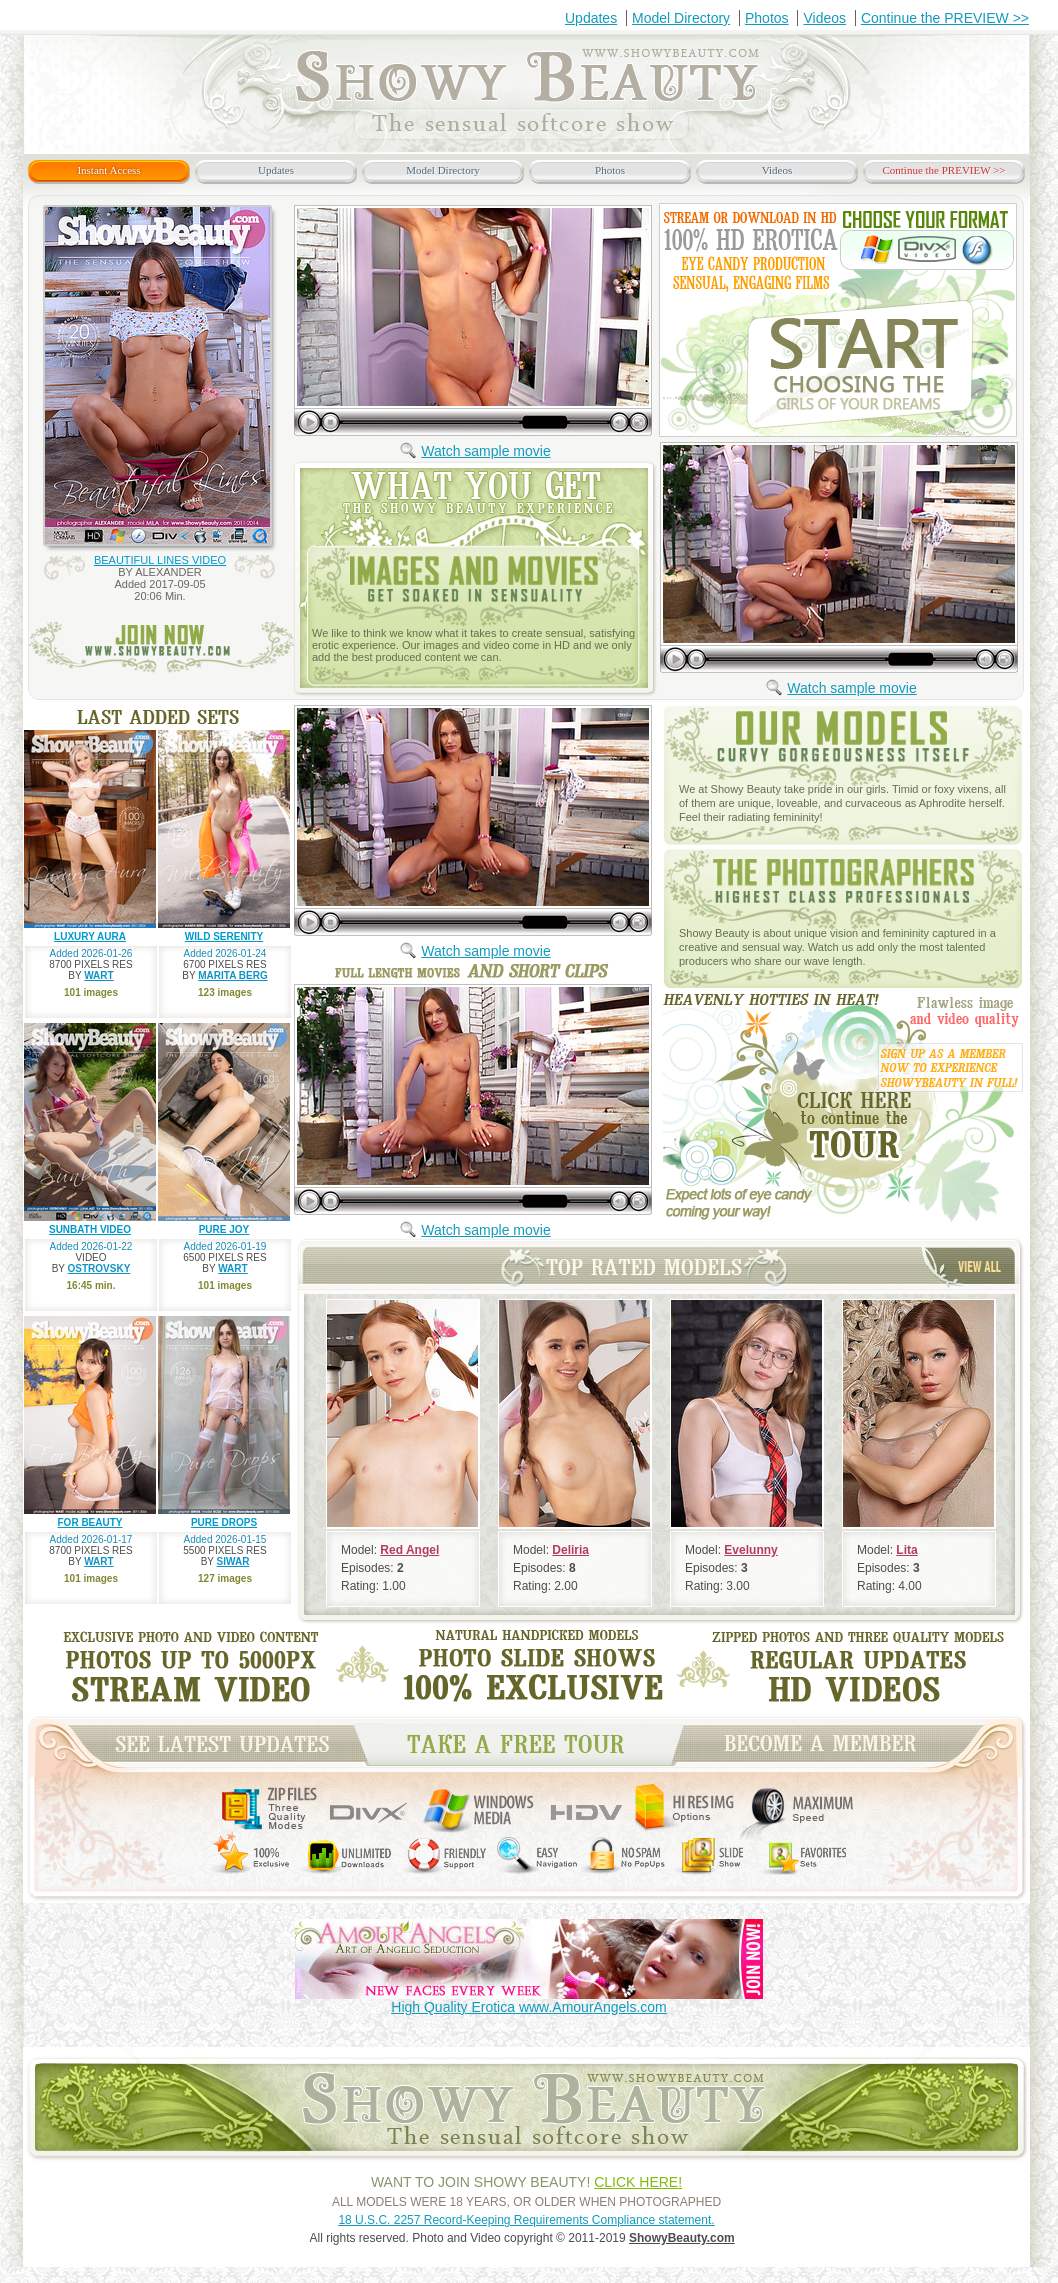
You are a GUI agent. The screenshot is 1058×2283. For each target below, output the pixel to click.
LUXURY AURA (90, 936)
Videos (824, 18)
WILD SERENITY (224, 936)
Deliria (570, 1550)
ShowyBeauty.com (682, 2238)
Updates (591, 18)
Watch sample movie (485, 451)
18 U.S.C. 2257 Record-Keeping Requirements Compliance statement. (526, 2220)
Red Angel (409, 1550)
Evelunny (750, 1550)
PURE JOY (224, 1229)
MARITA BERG (232, 975)
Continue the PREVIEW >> (945, 18)
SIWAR (233, 1561)
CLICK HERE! (638, 2182)
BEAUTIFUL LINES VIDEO (160, 560)
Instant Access (108, 170)
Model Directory (681, 18)
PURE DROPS (224, 1522)
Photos (767, 18)
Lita (906, 1550)
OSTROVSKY (99, 1268)
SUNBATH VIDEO (90, 1229)
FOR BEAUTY (90, 1522)
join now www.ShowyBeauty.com (161, 647)
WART (98, 975)
